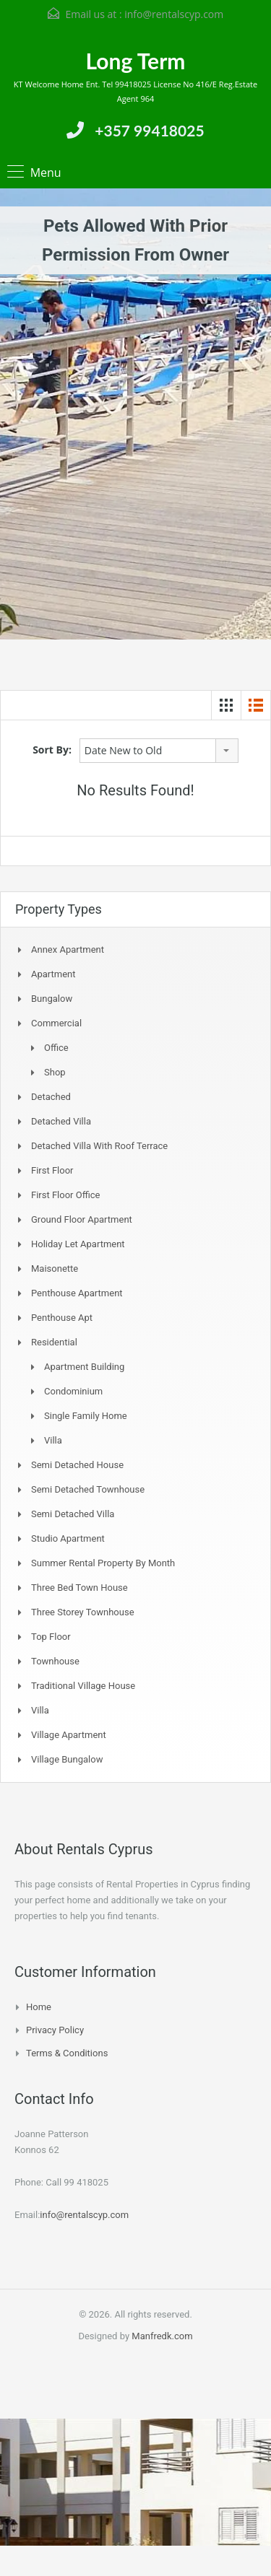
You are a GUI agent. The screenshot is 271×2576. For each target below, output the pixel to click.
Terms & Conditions (67, 2053)
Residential (54, 1342)
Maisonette (54, 1268)
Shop (55, 1072)
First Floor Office (65, 1194)
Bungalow (51, 998)
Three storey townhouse (82, 1612)
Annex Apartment (67, 949)
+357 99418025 (149, 130)
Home (38, 2006)
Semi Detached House (77, 1464)
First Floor (52, 1170)
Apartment (53, 974)
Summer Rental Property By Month (103, 1563)
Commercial (56, 1023)
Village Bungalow (67, 1759)
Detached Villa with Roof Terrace (99, 1145)
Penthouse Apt (62, 1317)
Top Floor (51, 1636)
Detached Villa (61, 1121)
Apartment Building (84, 1366)
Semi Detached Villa (72, 1514)
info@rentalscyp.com (173, 14)
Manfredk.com (162, 2336)
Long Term (136, 61)
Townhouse (55, 1661)
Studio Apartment (68, 1538)
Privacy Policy (55, 2030)
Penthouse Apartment (77, 1293)
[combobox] (158, 750)
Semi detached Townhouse (88, 1489)
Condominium (73, 1391)
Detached (51, 1096)
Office (56, 1047)
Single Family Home (85, 1415)
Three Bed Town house (79, 1587)
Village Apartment (68, 1734)
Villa (53, 1440)
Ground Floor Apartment (81, 1219)
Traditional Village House (83, 1685)
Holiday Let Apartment (78, 1244)
